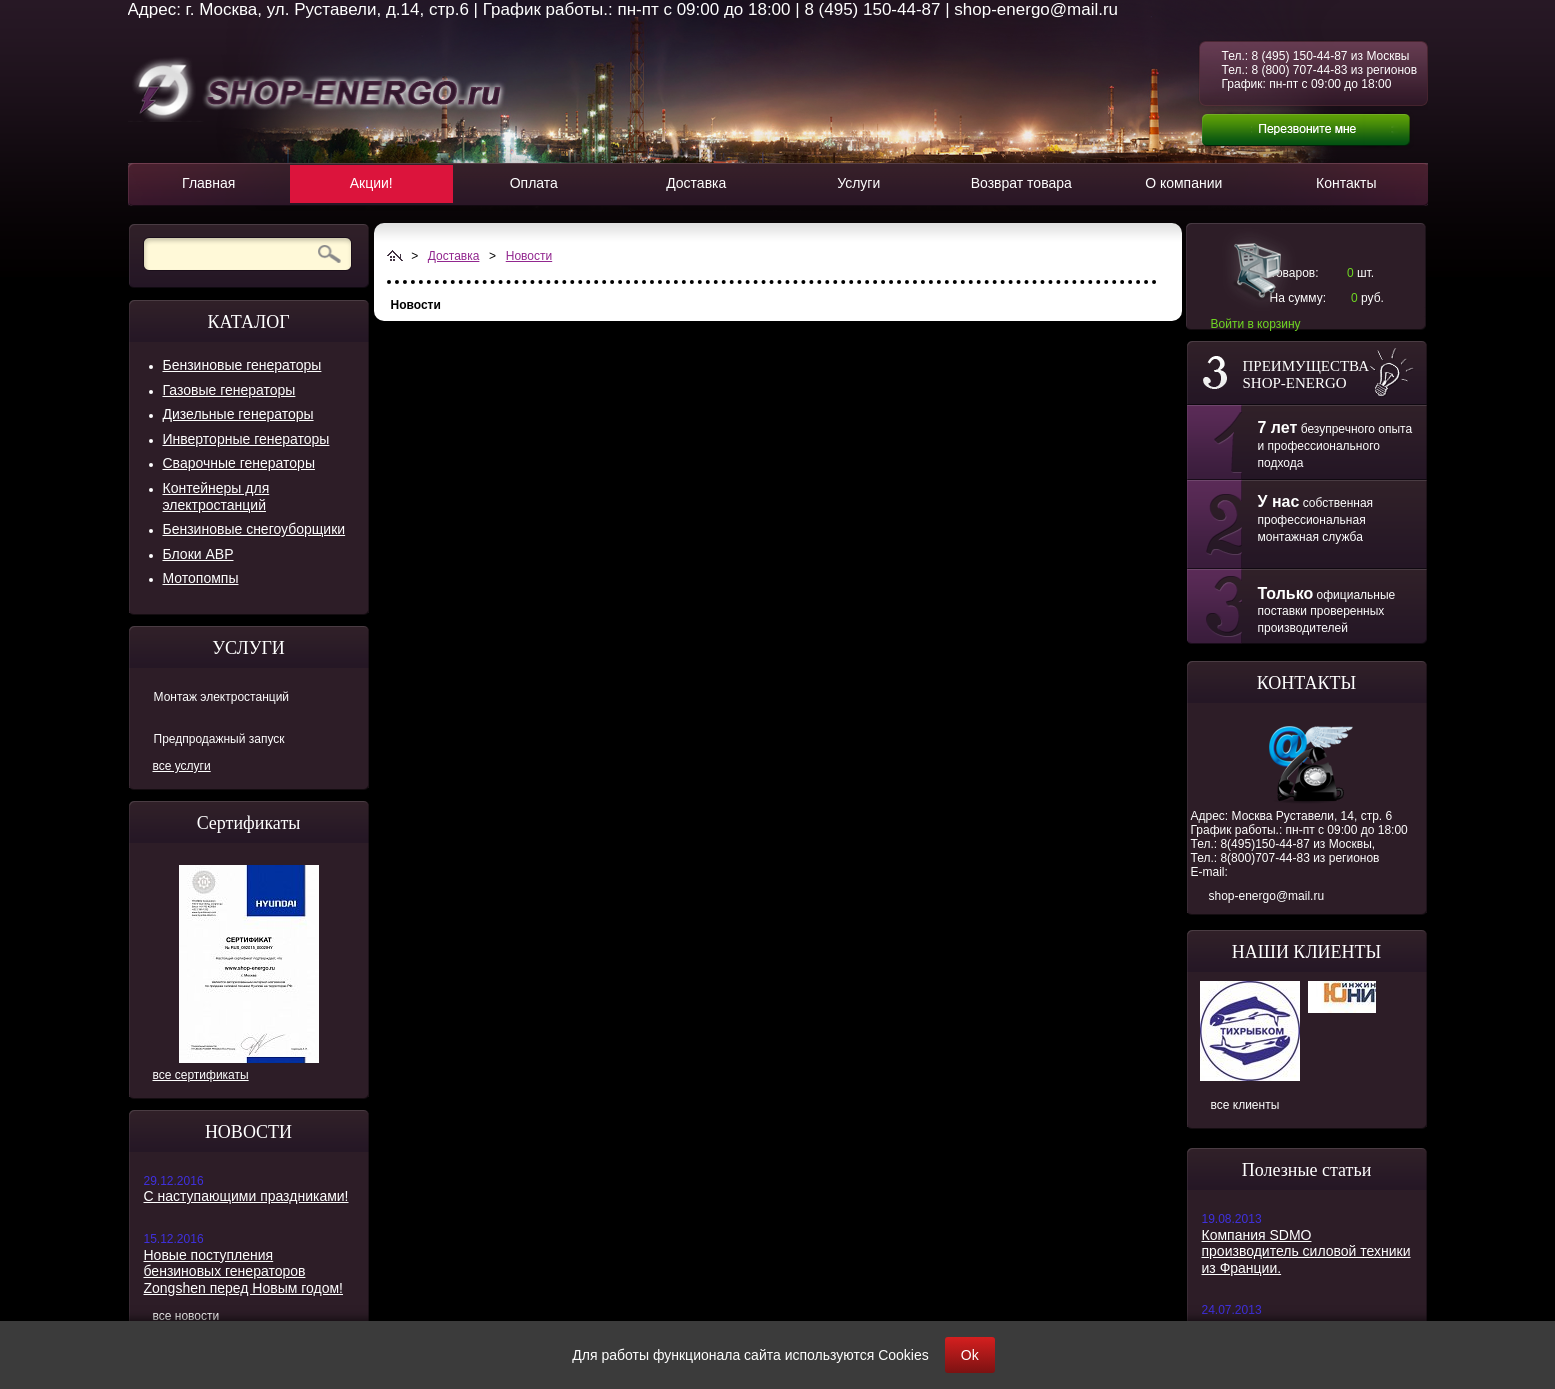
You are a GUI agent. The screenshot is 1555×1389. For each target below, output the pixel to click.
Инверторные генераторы (246, 439)
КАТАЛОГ (248, 322)
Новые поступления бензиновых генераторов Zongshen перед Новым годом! (244, 1271)
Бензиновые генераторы (242, 365)
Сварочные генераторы (239, 463)
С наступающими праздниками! (246, 1196)
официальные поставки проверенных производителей (1327, 612)
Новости (529, 256)
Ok (970, 1355)
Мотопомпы (201, 578)
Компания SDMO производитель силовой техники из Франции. (1306, 1251)
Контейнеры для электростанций (216, 496)
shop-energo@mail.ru (1267, 896)
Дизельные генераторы (238, 414)
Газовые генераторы (229, 390)
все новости (186, 1316)
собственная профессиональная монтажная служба (1316, 520)
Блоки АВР (198, 554)
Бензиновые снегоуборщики (254, 529)
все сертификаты (201, 1075)
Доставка (454, 256)
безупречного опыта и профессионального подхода (1335, 446)
